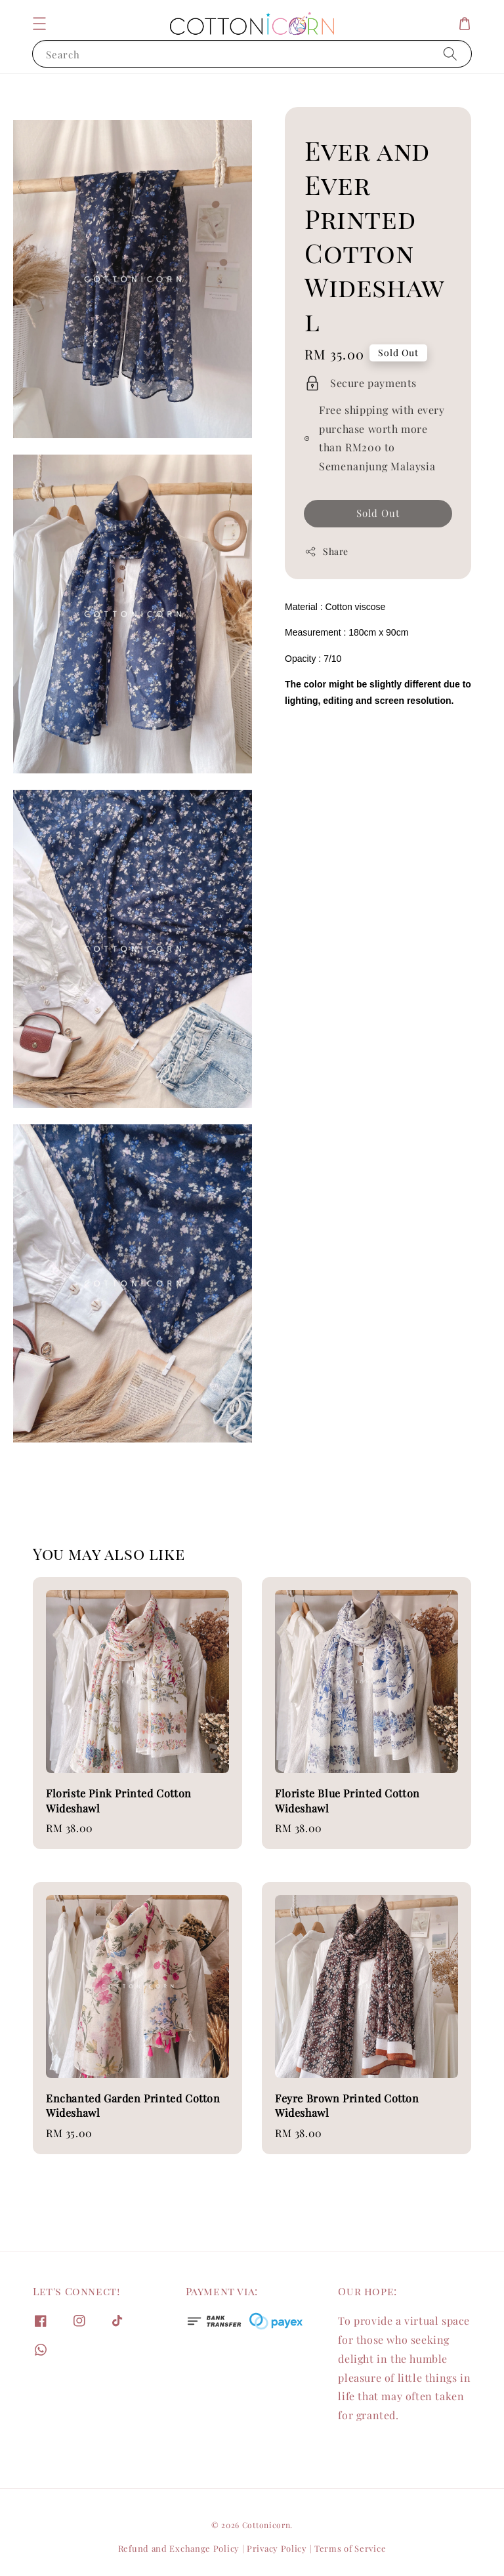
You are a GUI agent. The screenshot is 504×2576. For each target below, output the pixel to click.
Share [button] (326, 551)
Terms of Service (350, 2548)
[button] (39, 23)
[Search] (450, 53)
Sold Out (378, 513)
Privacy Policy (277, 2548)
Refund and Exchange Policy (179, 2548)
